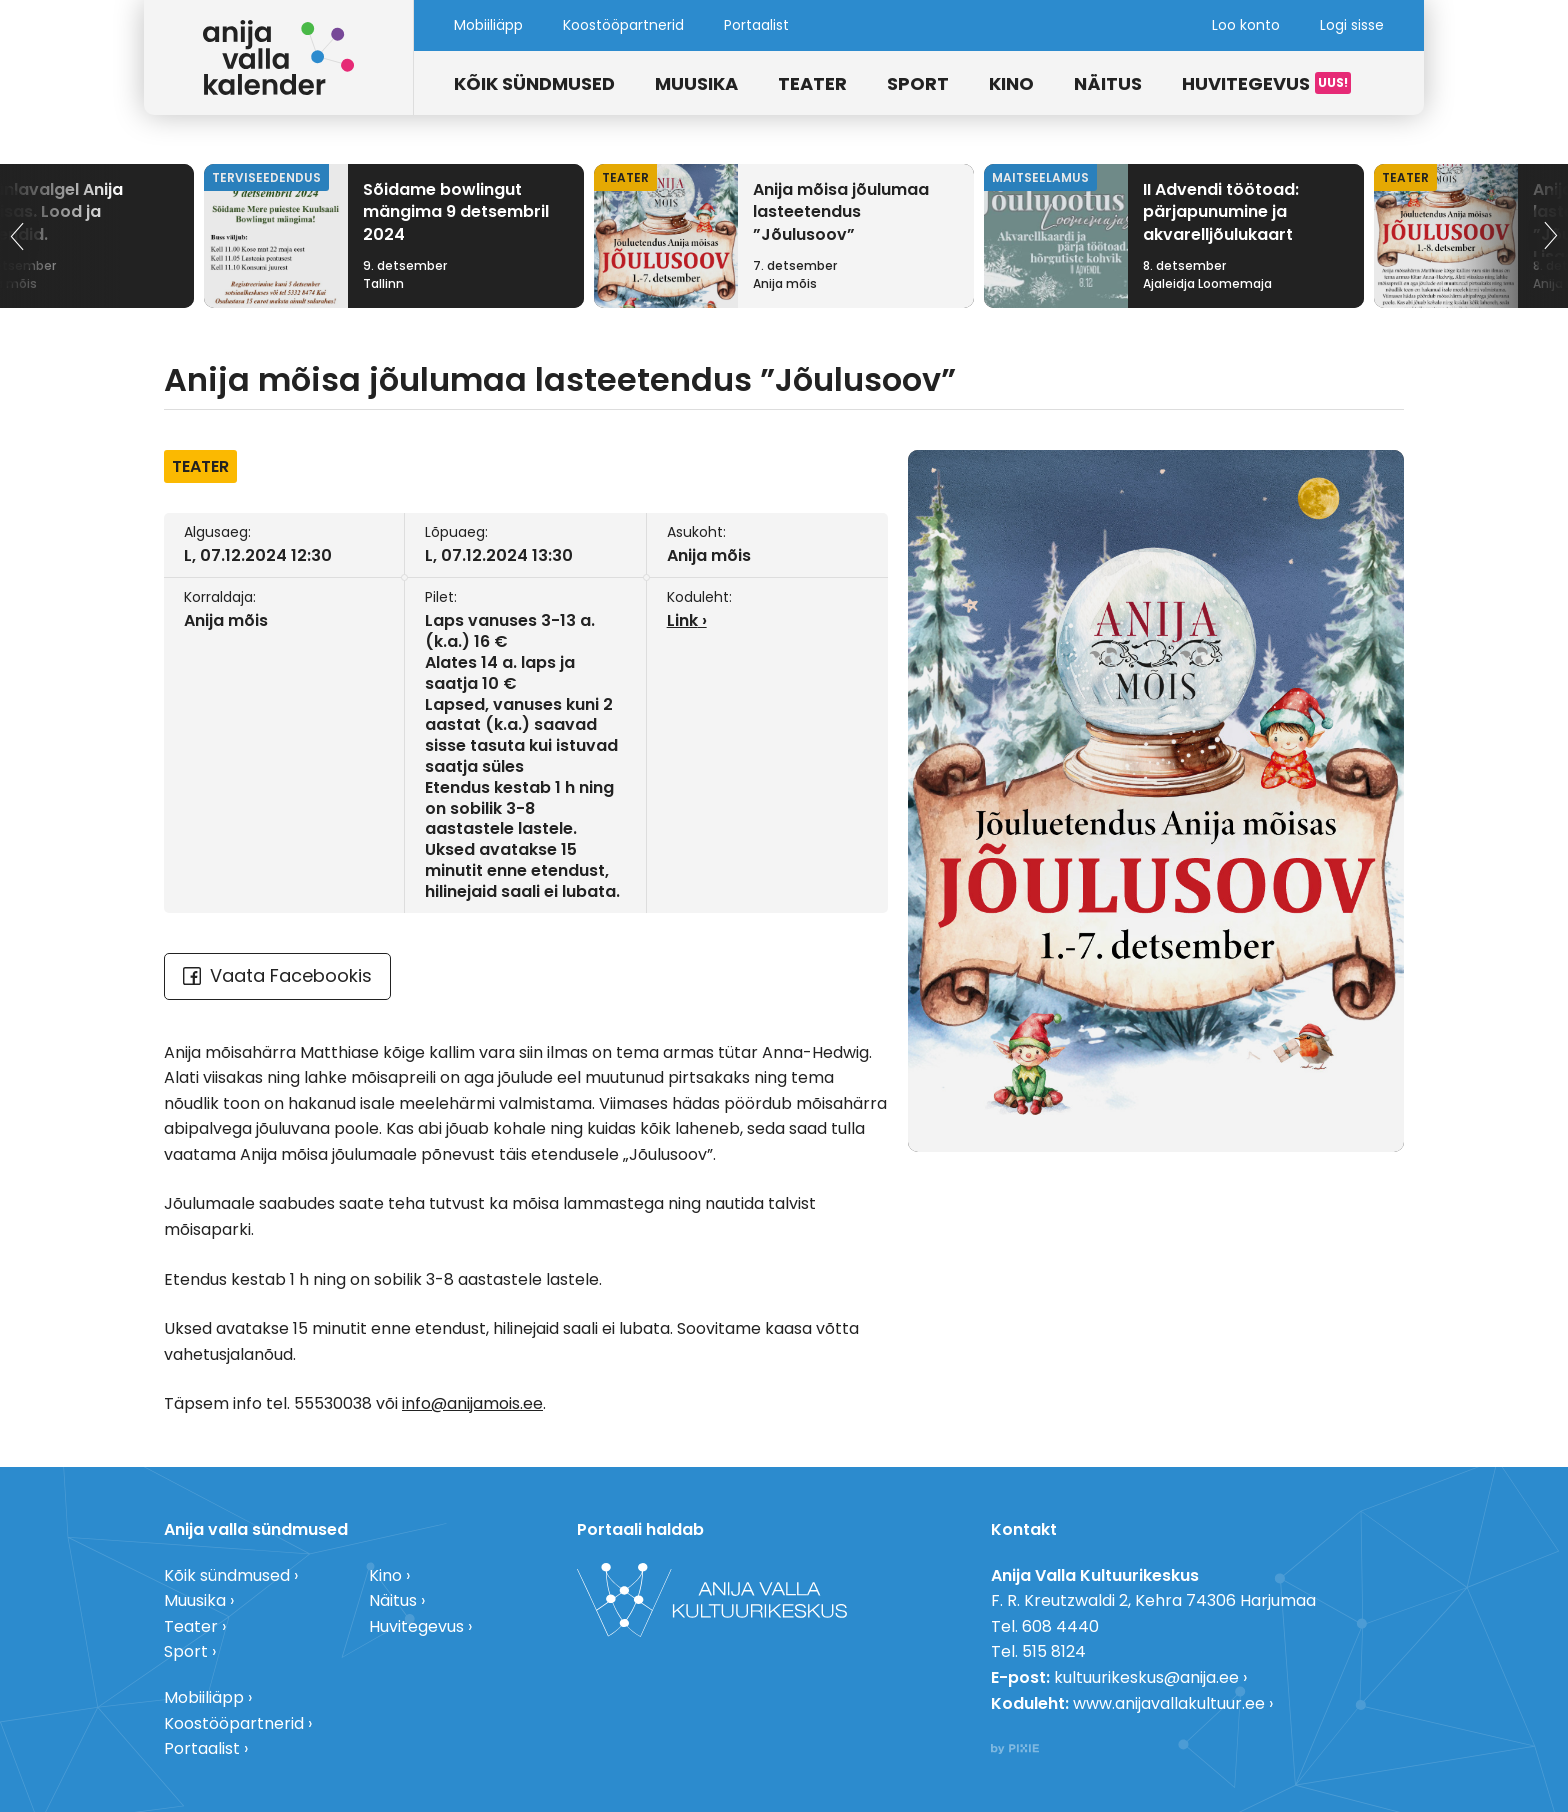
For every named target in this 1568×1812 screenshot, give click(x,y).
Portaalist (756, 25)
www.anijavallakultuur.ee (1169, 1703)
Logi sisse (1352, 25)
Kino (1011, 83)
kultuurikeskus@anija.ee (1146, 1677)
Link (682, 620)
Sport (918, 83)
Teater (812, 83)
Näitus (1108, 83)
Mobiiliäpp (488, 25)
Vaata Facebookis (277, 975)
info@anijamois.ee (472, 1403)
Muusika (696, 83)
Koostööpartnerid (623, 25)
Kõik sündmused (534, 83)
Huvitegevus (1246, 83)
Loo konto (1246, 25)
